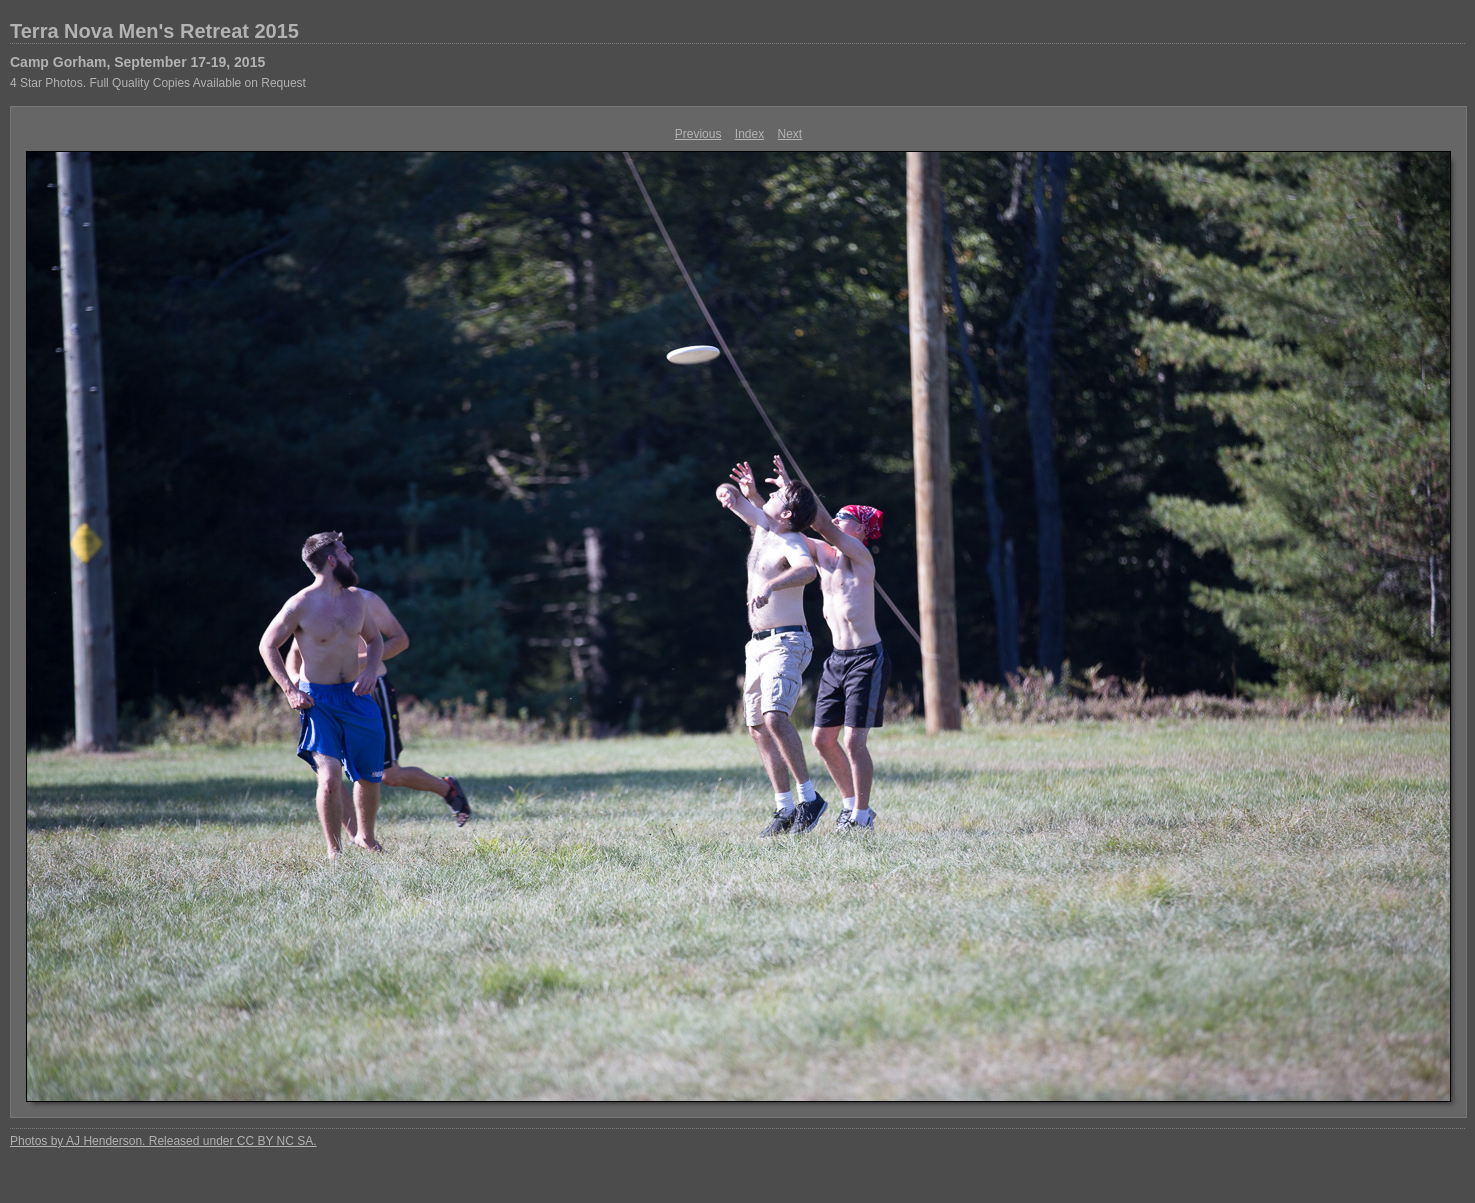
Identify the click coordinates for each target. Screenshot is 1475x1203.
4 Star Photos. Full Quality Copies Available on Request (158, 83)
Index (749, 134)
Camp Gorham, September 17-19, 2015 (137, 62)
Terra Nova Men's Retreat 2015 (154, 31)
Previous (698, 134)
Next (790, 134)
